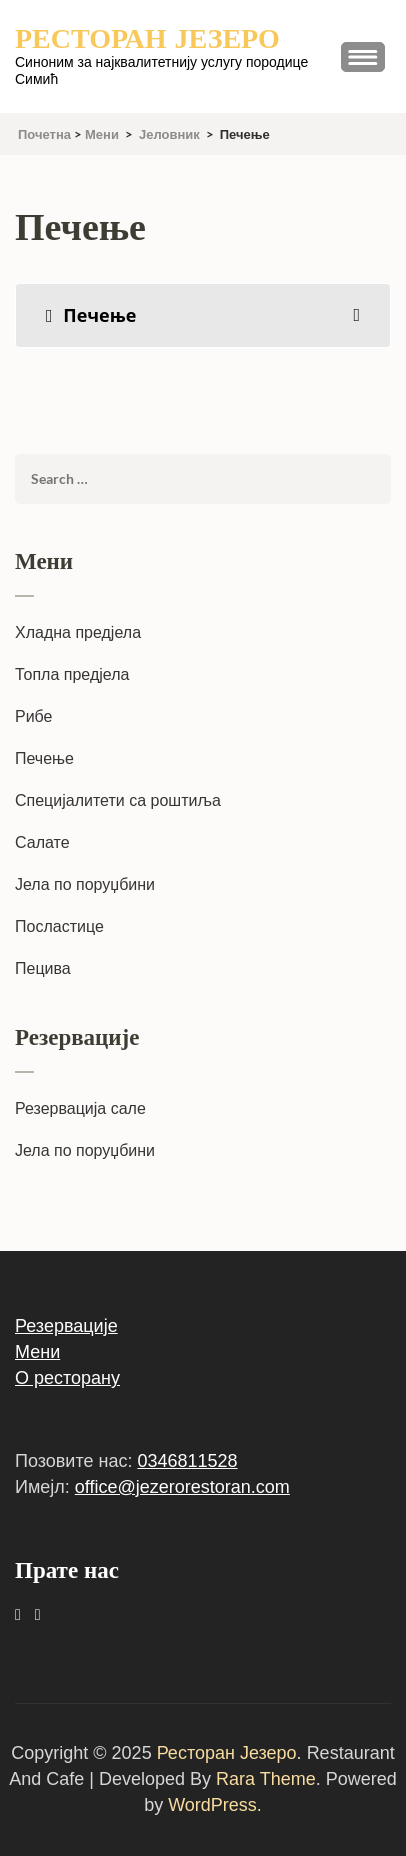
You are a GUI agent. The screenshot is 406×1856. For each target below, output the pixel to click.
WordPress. (215, 1805)
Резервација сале (80, 1108)
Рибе (34, 716)
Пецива (43, 968)
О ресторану (67, 1378)
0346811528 (187, 1461)
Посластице (59, 926)
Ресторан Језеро (147, 39)
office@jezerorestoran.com (182, 1487)
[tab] (203, 315)
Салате (42, 842)
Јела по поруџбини (85, 884)
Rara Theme (266, 1779)
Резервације (66, 1326)
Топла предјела (72, 674)
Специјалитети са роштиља (118, 800)
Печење (44, 758)
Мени (37, 1352)
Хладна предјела (78, 632)
